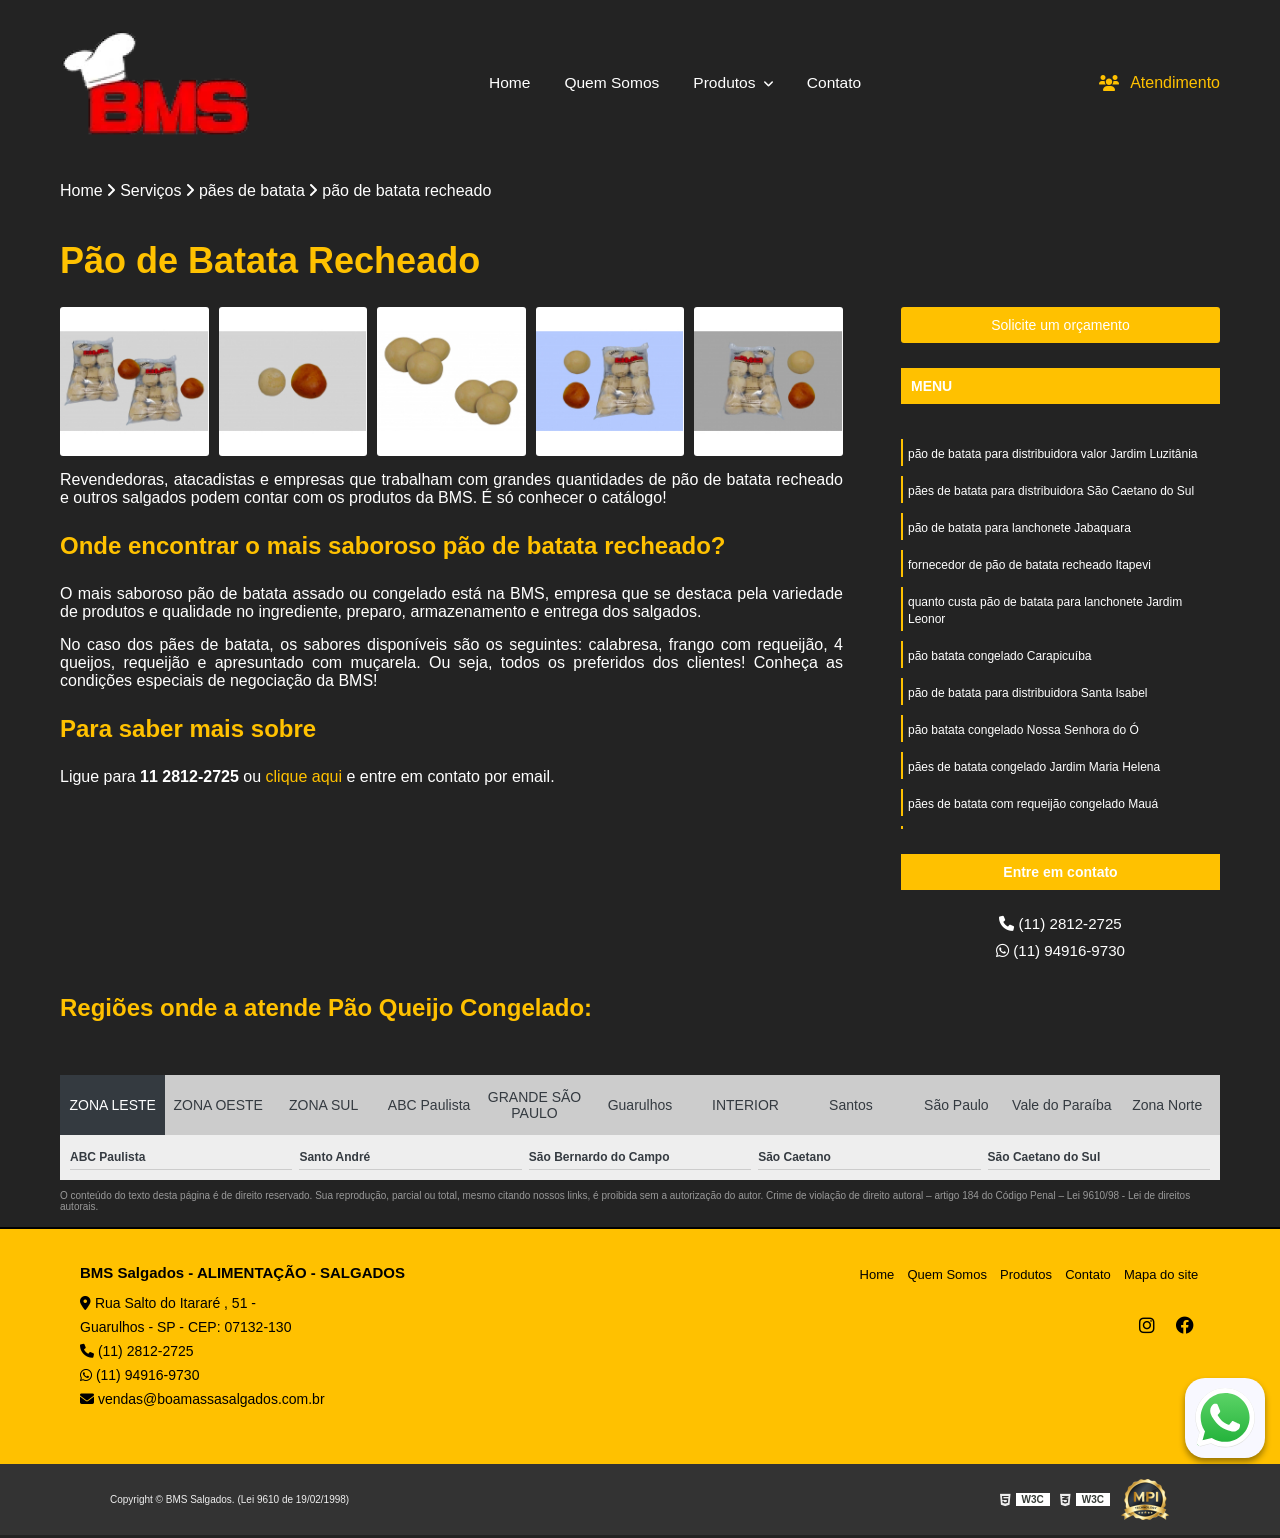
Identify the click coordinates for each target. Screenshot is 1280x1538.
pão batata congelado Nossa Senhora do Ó (1023, 739)
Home (506, 82)
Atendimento (1159, 82)
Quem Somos (611, 82)
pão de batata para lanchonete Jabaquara (1019, 531)
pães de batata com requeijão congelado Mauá (1033, 815)
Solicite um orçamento (1060, 326)
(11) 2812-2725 (1061, 924)
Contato (837, 82)
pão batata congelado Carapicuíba (999, 663)
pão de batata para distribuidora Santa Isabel (1028, 701)
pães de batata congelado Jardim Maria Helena (1034, 777)
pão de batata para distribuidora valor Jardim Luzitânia (1053, 455)
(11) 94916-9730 (1060, 952)
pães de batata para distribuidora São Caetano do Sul (1051, 493)
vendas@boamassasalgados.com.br (202, 1402)
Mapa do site (1162, 1276)
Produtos (728, 82)
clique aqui (304, 777)
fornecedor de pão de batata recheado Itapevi (1029, 569)
